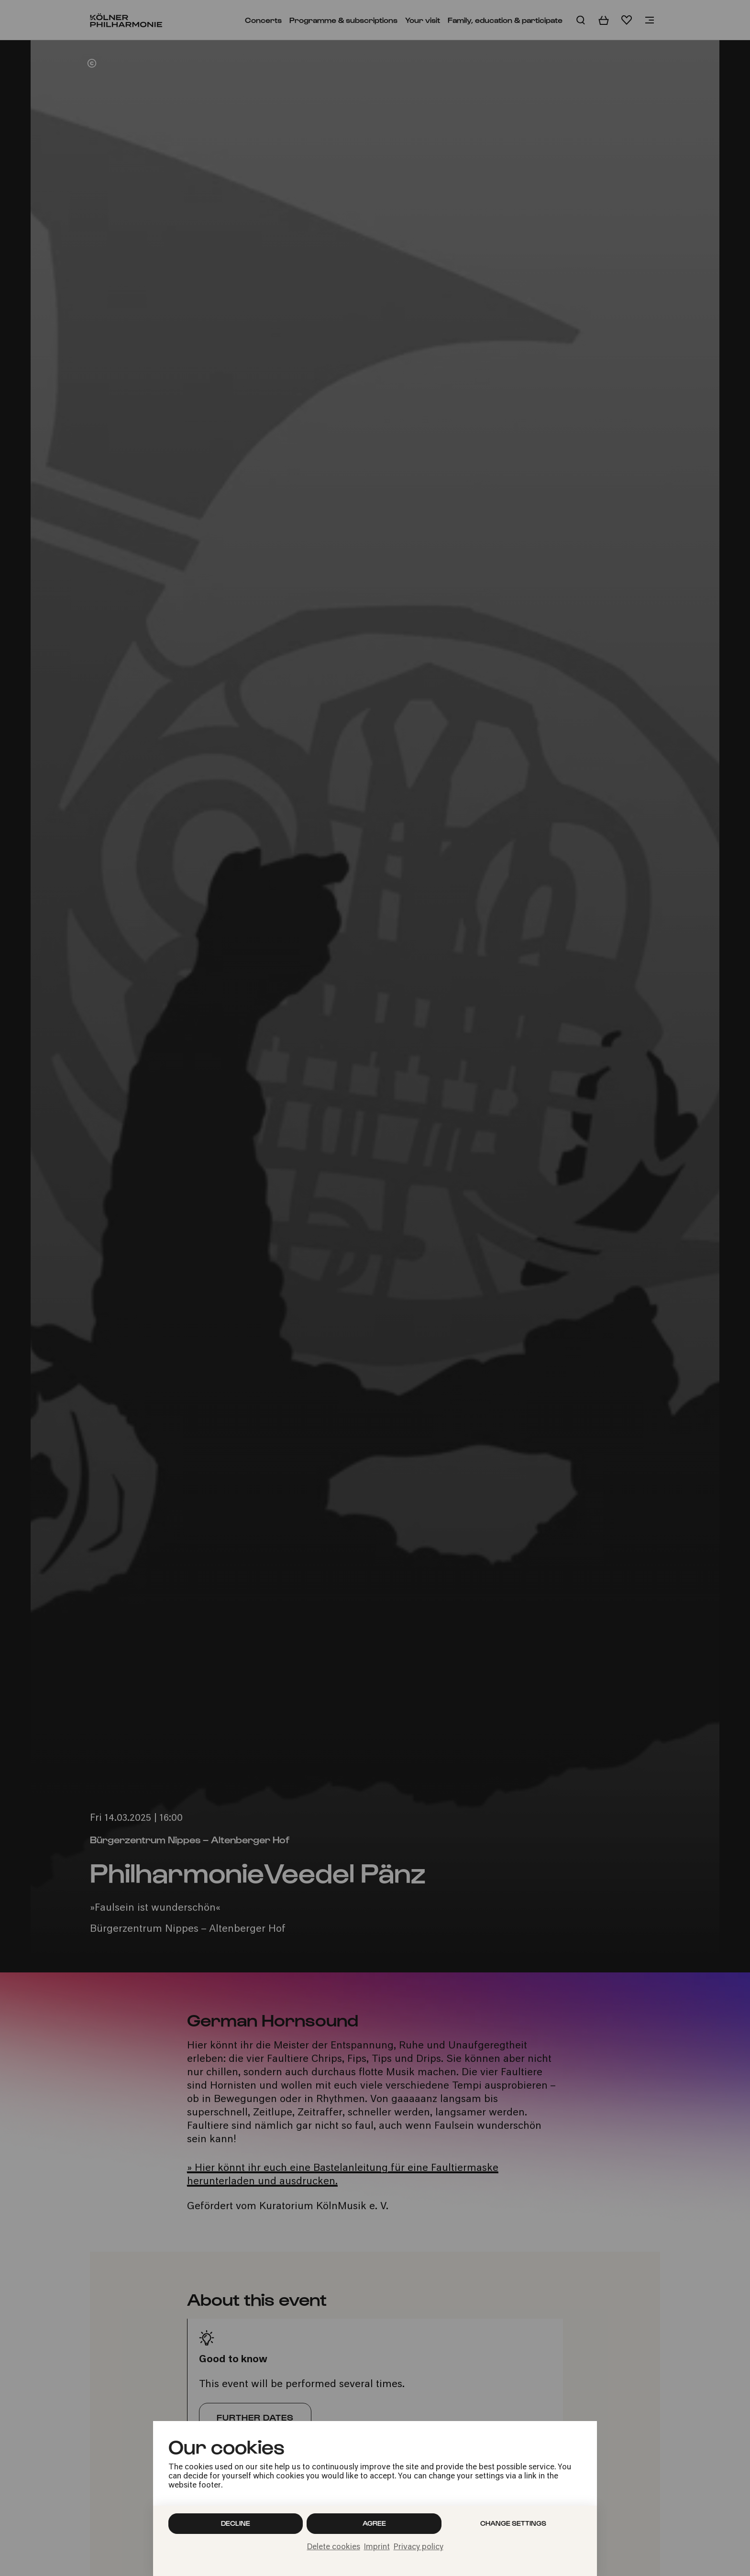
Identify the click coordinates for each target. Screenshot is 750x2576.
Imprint (377, 2547)
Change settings (513, 2523)
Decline (235, 2523)
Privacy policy (418, 2547)
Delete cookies (333, 2547)
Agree (374, 2523)
